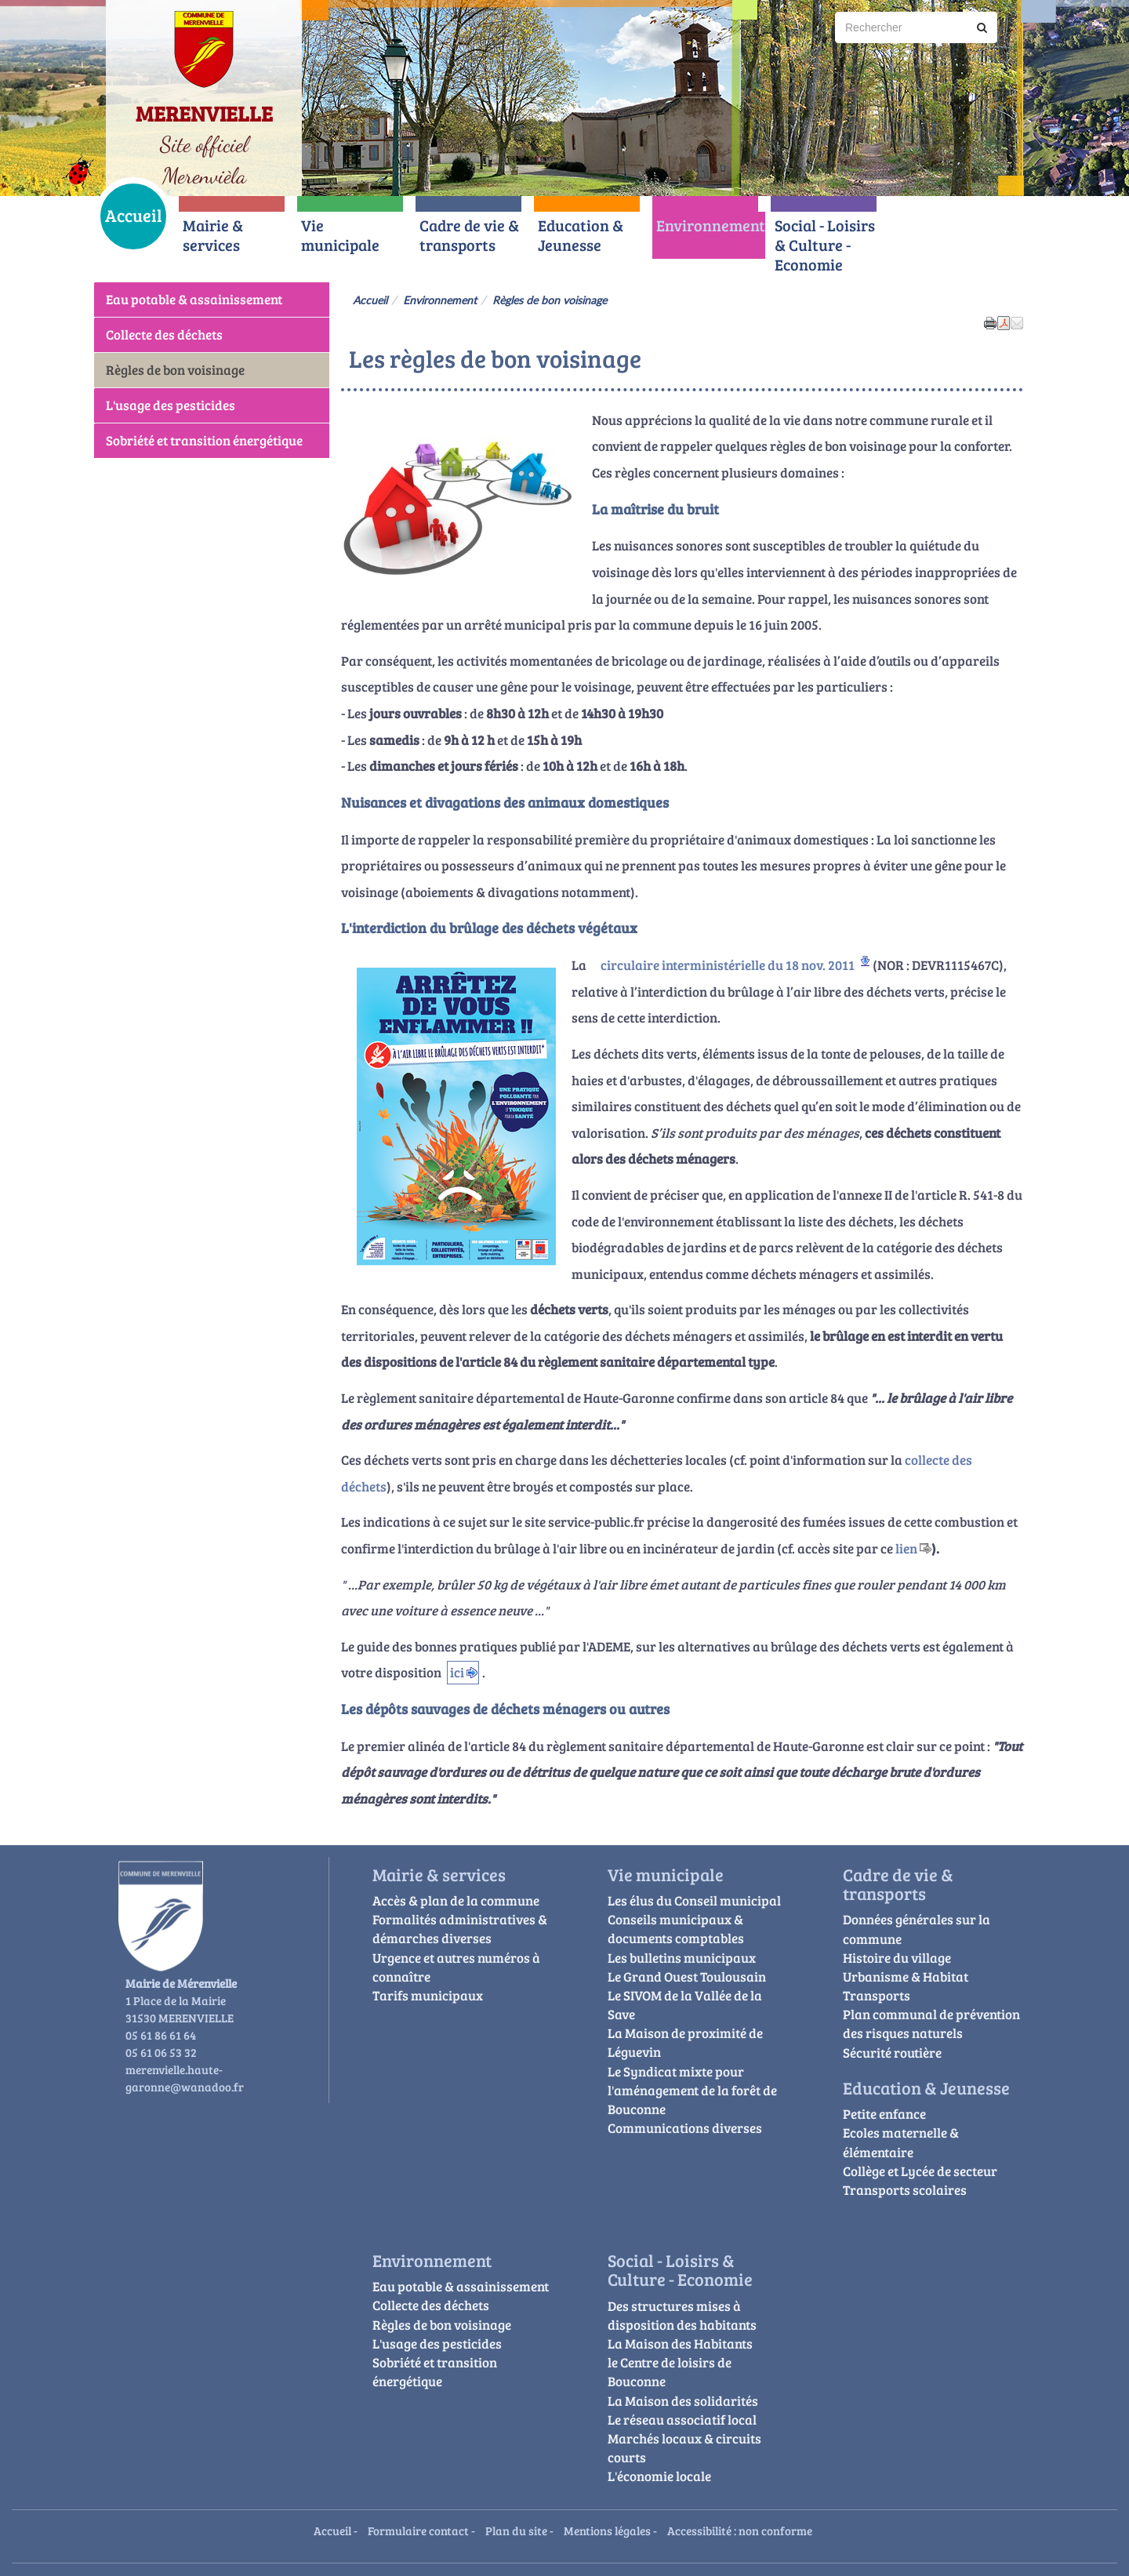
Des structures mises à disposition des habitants (682, 2315)
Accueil (133, 215)
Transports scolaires (905, 2190)
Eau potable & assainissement (194, 299)
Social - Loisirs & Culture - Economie (825, 244)
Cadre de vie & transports (469, 235)
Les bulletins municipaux (682, 1958)
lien (906, 1548)
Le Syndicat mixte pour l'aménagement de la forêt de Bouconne (692, 2090)
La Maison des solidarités (683, 2401)
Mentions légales (607, 2530)
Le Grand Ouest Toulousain (687, 1976)
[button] (1017, 322)
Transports (876, 1995)
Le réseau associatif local (682, 2420)
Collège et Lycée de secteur (920, 2171)
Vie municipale (340, 235)
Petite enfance (884, 2114)
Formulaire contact (418, 2530)
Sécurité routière (892, 2053)
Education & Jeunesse (580, 235)
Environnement (710, 225)
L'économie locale (659, 2476)
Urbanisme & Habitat (905, 1976)
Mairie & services (213, 235)
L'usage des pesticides (170, 405)
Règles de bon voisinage (175, 370)
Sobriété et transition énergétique (204, 440)
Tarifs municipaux (427, 1995)
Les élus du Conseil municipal (694, 1900)
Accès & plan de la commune (455, 1900)
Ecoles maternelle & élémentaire (901, 2142)
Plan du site (516, 2530)
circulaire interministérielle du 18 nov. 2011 (728, 965)
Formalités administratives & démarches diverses (459, 1928)
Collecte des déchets (164, 334)
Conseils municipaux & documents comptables (676, 1928)
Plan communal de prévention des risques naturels (931, 2023)
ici (457, 1672)
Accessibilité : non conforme (739, 2530)
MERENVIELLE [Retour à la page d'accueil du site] (204, 113)
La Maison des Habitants (680, 2343)
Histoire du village (897, 1958)
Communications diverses (685, 2128)
